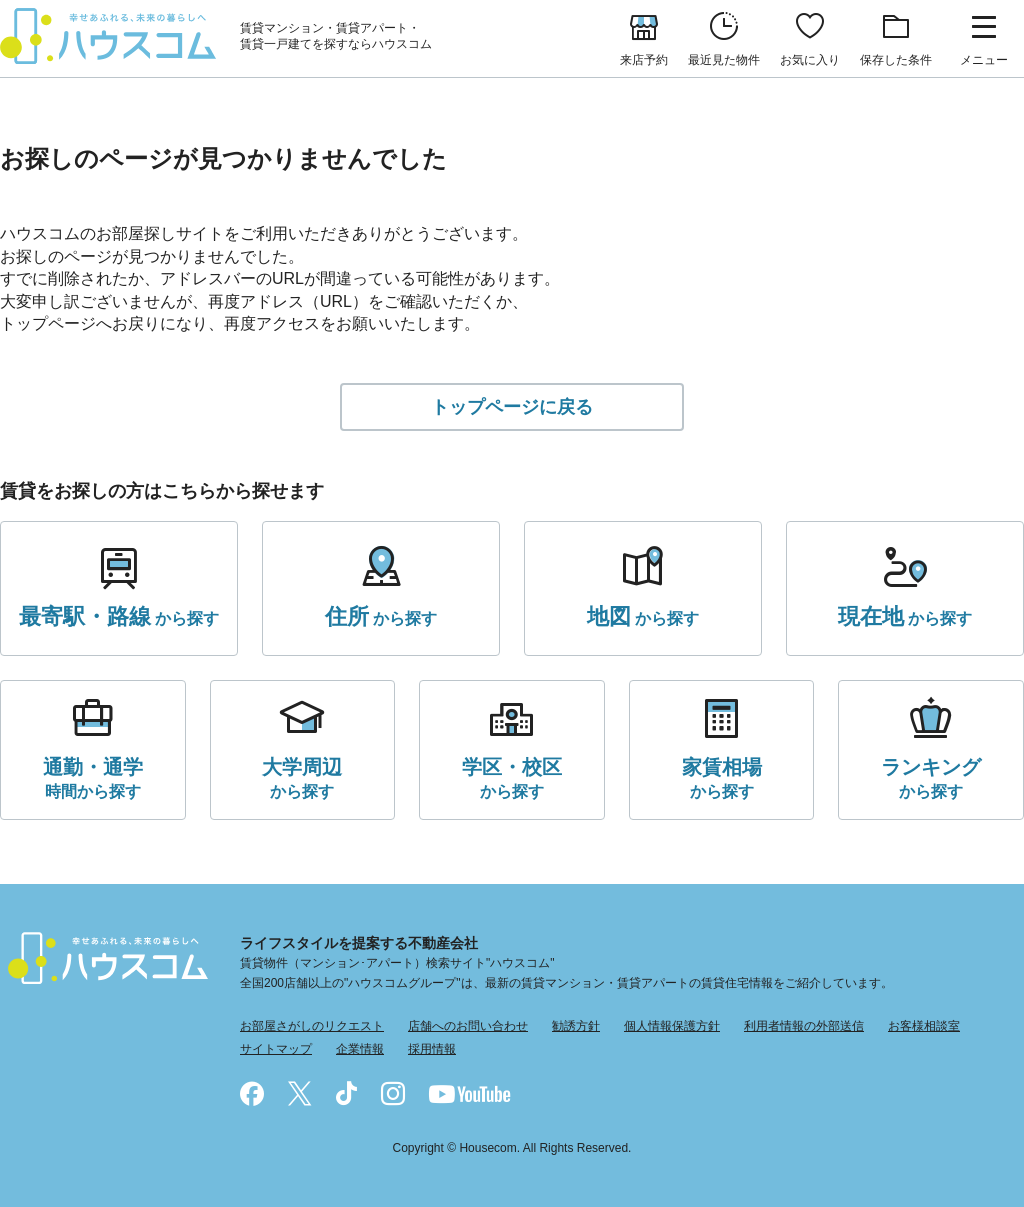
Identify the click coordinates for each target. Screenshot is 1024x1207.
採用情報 (432, 1049)
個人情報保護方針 (672, 1026)
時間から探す (93, 776)
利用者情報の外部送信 (804, 1026)
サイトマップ (276, 1049)
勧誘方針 (576, 1026)
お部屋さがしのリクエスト (312, 1026)
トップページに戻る (512, 407)
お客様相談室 (924, 1026)
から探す (119, 617)
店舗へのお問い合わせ (468, 1026)
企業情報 (360, 1049)
